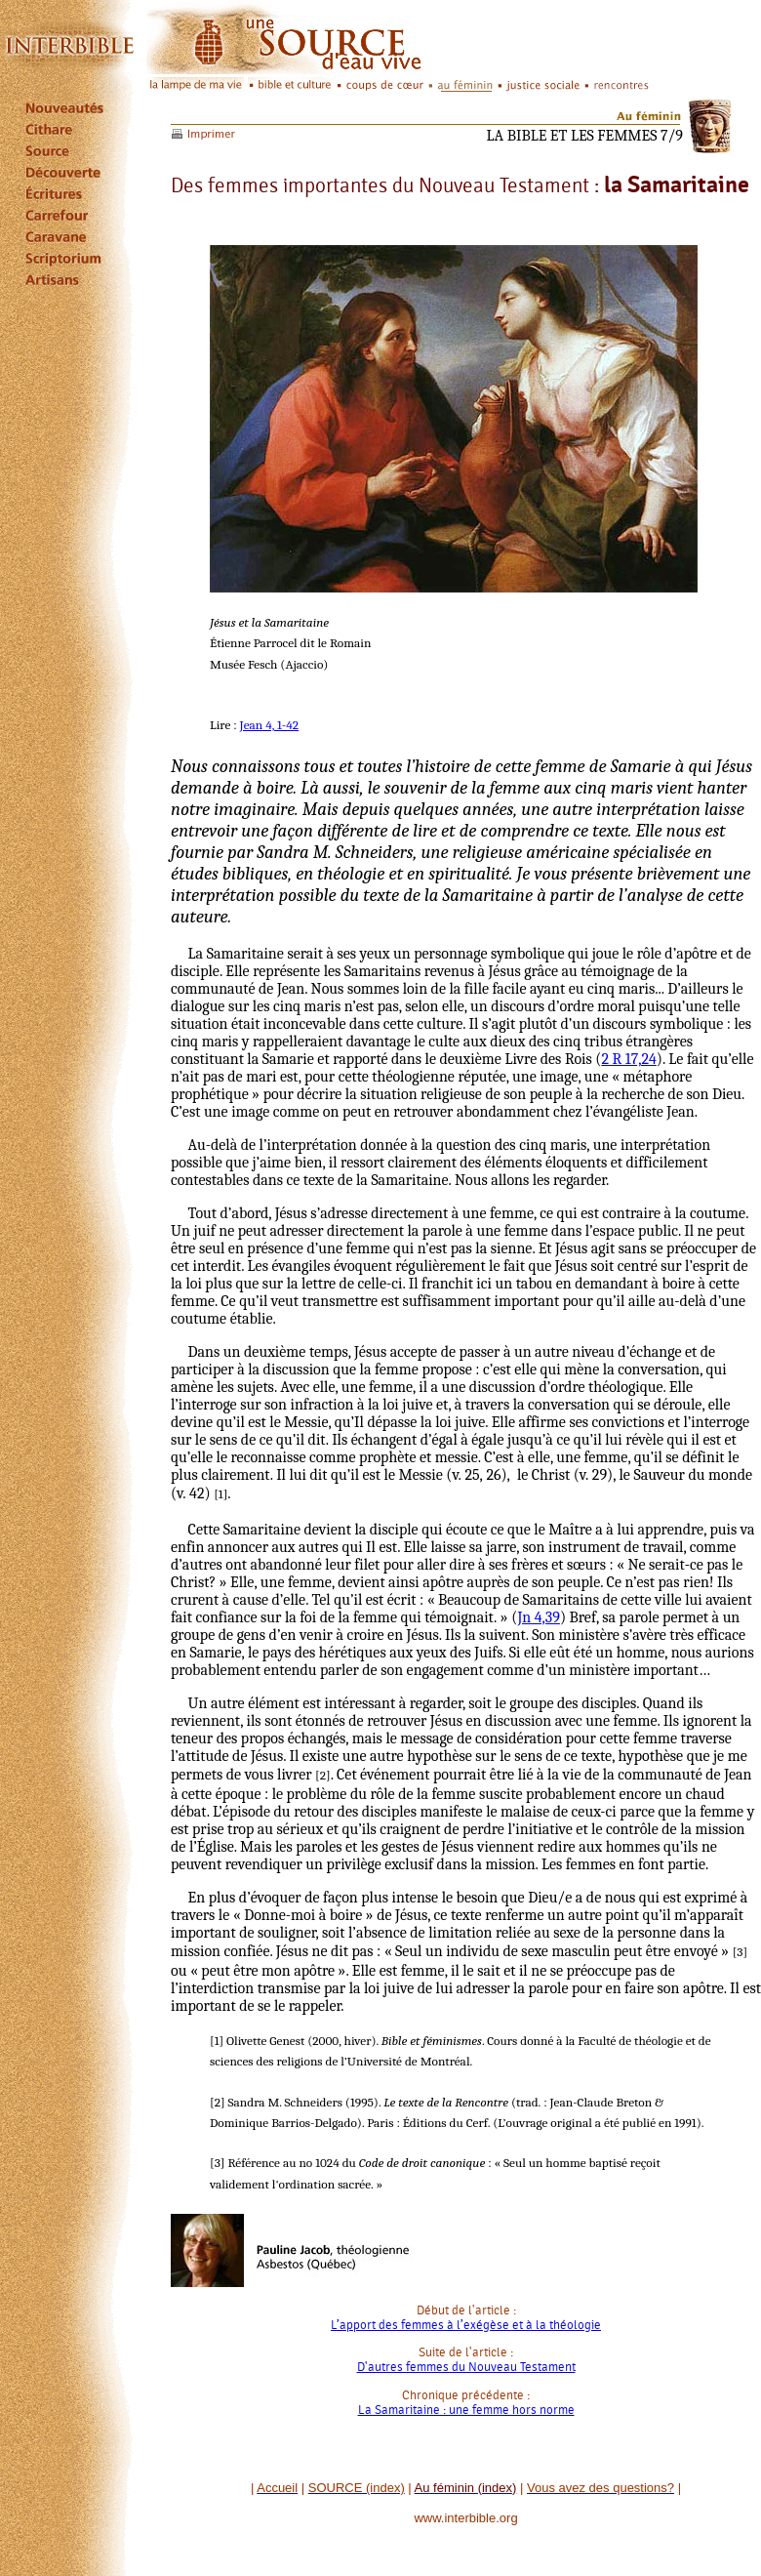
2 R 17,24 (628, 1059)
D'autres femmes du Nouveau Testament (466, 2366)
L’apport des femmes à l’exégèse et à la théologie (466, 2324)
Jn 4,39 (538, 1617)
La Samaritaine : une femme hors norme (466, 2409)
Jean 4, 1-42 (269, 724)
